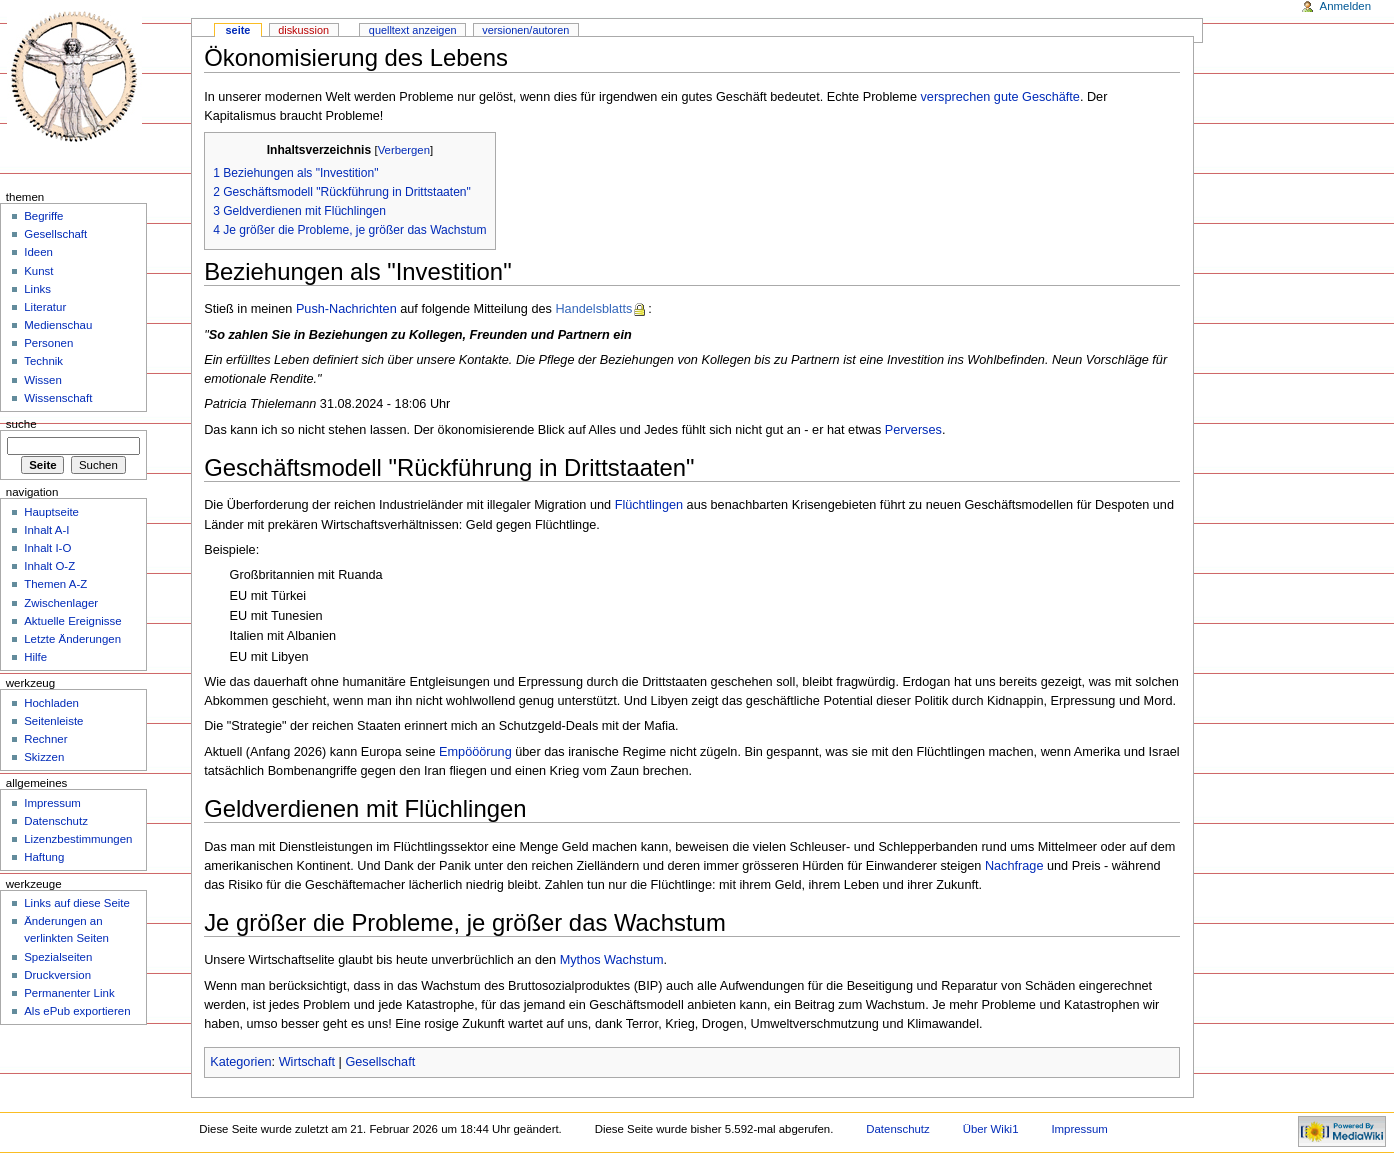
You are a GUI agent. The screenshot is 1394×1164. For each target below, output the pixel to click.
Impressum (52, 803)
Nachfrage (1014, 866)
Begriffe (43, 216)
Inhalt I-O (47, 548)
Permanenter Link (69, 993)
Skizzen (44, 757)
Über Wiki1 (991, 1129)
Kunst (38, 271)
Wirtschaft (307, 1062)
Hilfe (35, 657)
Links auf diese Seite (77, 903)
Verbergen (404, 150)
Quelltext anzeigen (413, 30)
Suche (21, 424)
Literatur (45, 307)
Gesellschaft (380, 1062)
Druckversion (57, 975)
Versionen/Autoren (525, 30)
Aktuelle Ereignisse (72, 621)
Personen (48, 343)
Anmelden (1346, 6)
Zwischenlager (61, 603)
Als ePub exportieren (77, 1011)
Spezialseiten (58, 957)
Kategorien (240, 1062)
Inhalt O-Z (49, 566)
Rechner (45, 739)
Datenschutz (56, 821)
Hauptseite (51, 512)
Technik (43, 361)
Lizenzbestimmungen (78, 839)
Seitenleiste (53, 721)
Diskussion (303, 30)
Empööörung (475, 752)
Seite (238, 30)
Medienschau (58, 325)
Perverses (913, 430)
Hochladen (51, 703)
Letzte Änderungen (72, 639)
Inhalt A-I (46, 530)
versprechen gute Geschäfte (1000, 97)
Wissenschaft (58, 398)
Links (37, 289)
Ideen (38, 252)
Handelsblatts (593, 309)
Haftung (44, 857)
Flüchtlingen (649, 505)
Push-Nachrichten (346, 309)
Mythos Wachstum (612, 960)
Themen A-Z (55, 584)
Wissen (43, 380)
